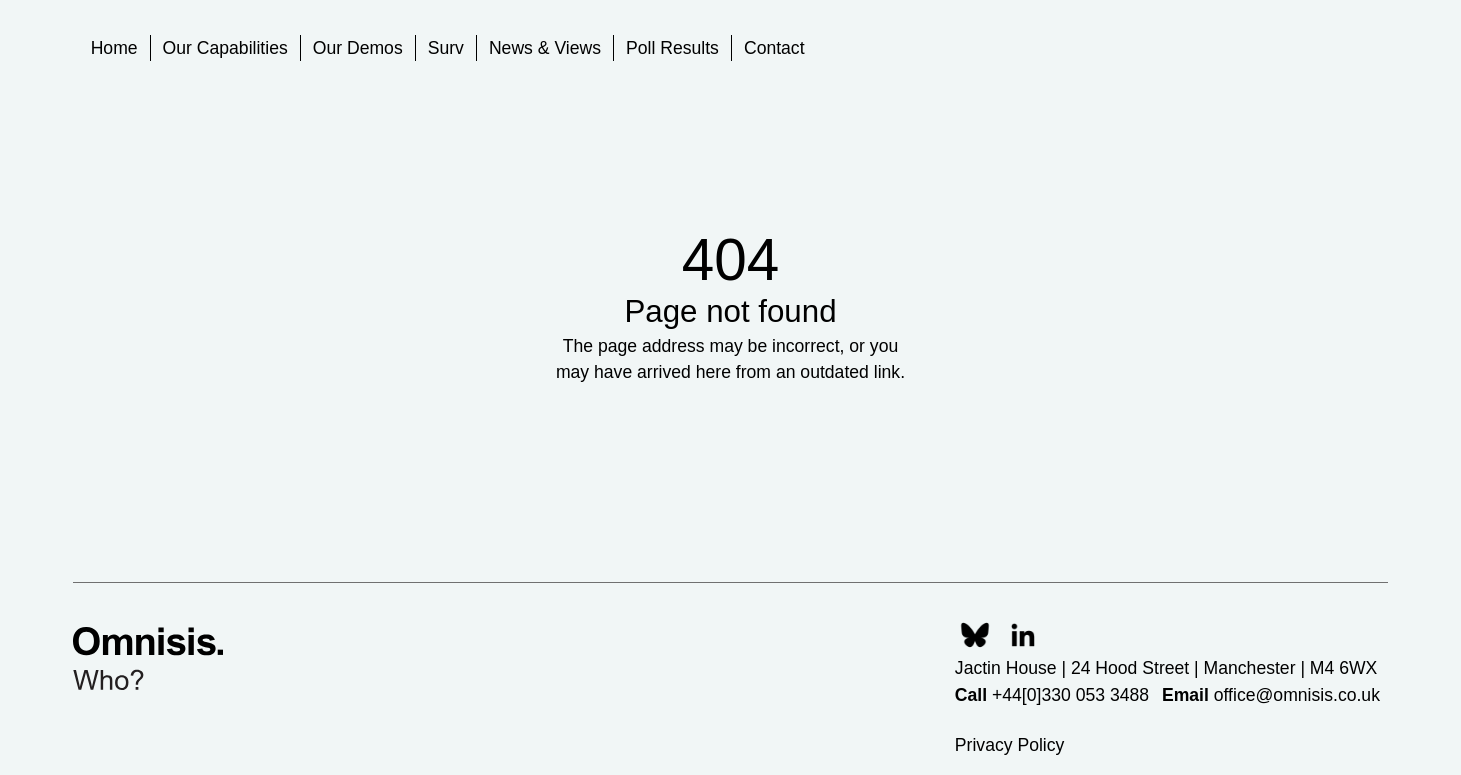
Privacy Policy (1010, 745)
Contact (774, 48)
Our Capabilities (225, 48)
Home (114, 48)
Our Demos (358, 48)
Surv (446, 48)
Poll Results (672, 48)
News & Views (545, 48)
